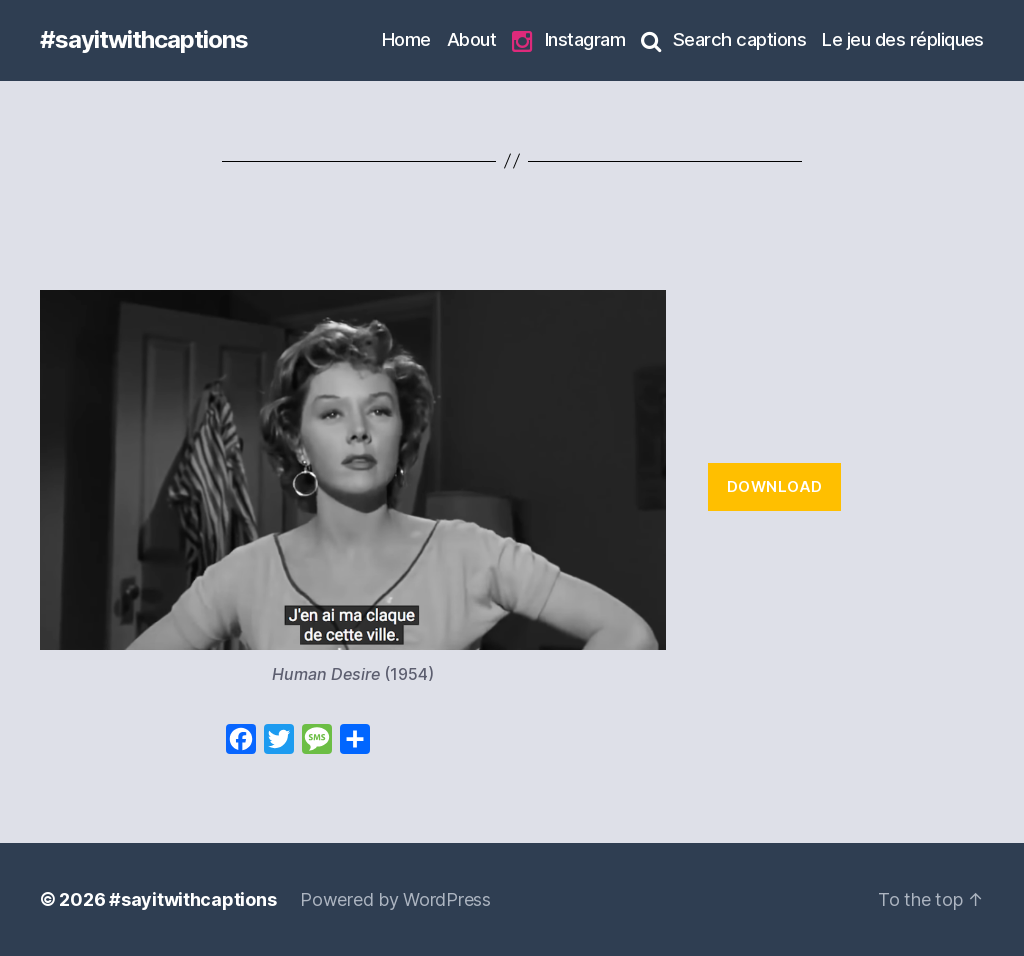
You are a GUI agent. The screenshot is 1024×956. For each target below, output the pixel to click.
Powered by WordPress (395, 899)
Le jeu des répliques (903, 39)
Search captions (723, 40)
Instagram (568, 40)
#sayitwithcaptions (144, 40)
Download (775, 486)
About (471, 39)
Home (406, 39)
